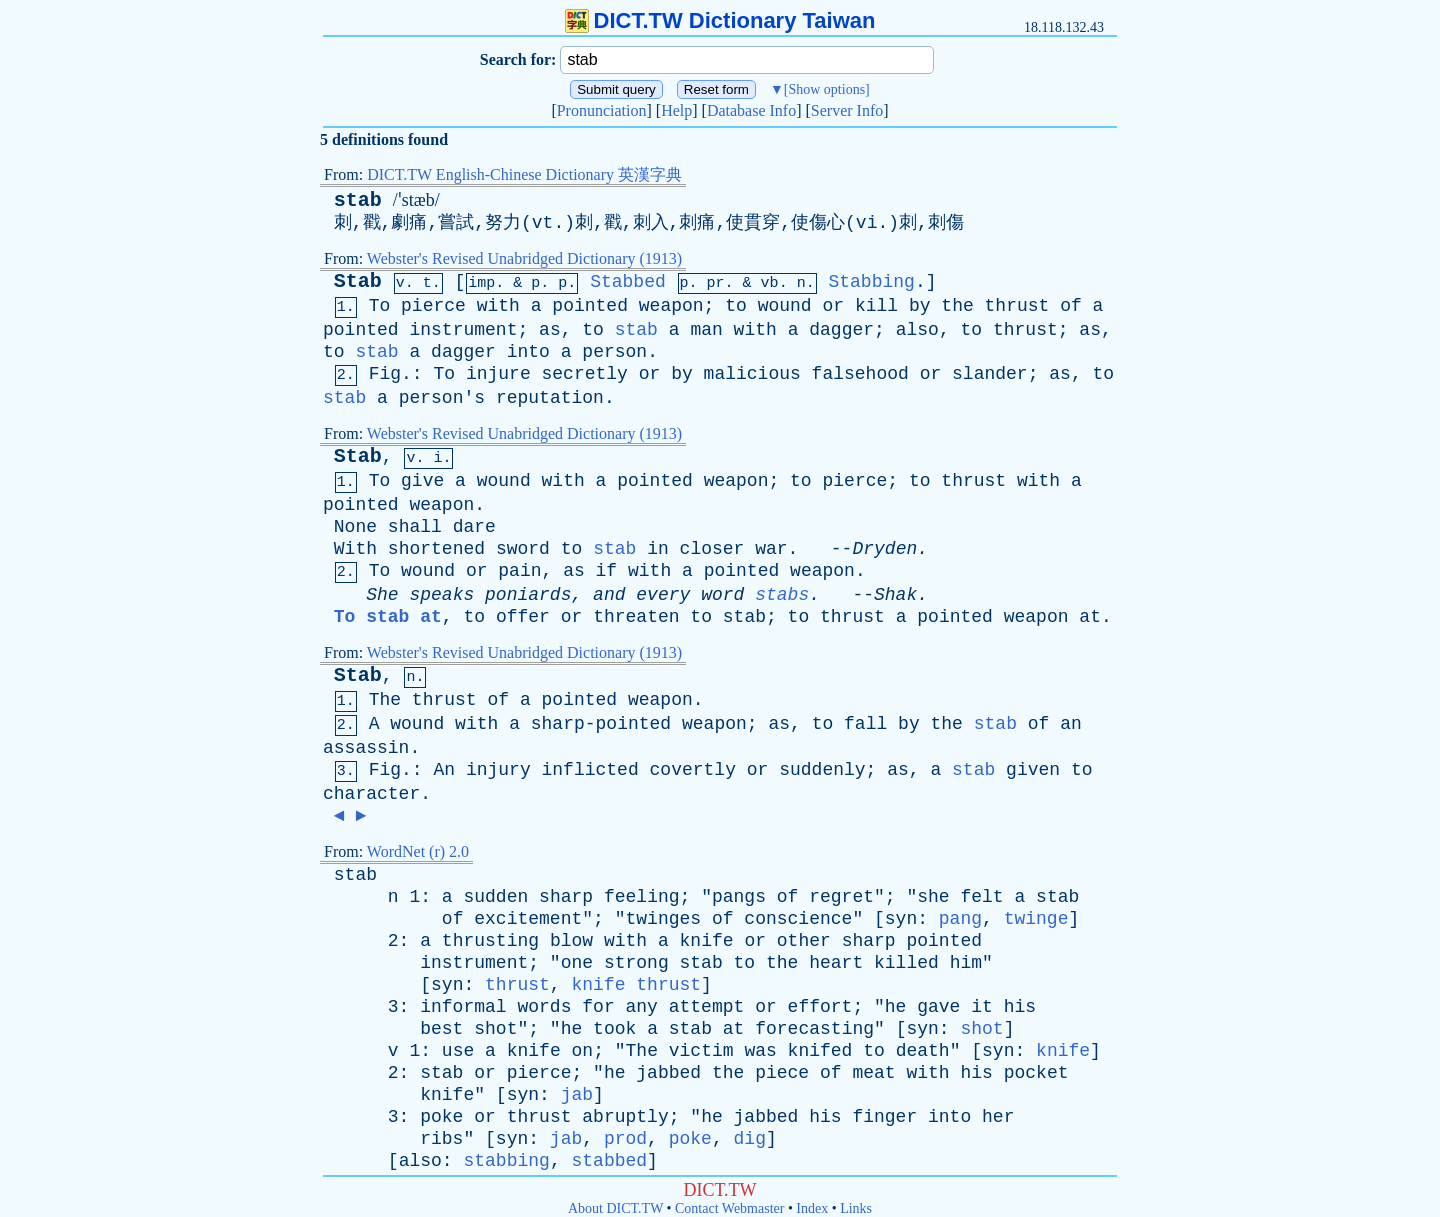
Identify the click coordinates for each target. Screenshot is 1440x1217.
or (833, 306)
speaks (441, 595)
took (614, 1029)
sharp (566, 897)
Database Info (751, 110)
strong (636, 963)
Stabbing (871, 282)
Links (856, 1208)
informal (463, 1007)
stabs (782, 595)
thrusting (490, 941)
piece (782, 1073)
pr (716, 283)
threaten (636, 617)
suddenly (822, 770)
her (998, 1117)
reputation (550, 398)
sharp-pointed (601, 724)
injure (498, 374)
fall (865, 724)
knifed (820, 1051)
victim (701, 1051)
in (658, 549)
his (1020, 1007)
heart (836, 963)
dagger (841, 330)
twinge (1036, 919)
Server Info (847, 110)
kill (876, 306)
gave (938, 1007)
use (458, 1051)
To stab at (388, 617)
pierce (433, 306)
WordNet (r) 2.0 (418, 851)
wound (785, 306)
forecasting (814, 1029)
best (441, 1029)
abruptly (625, 1117)
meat (873, 1073)
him (966, 963)
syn (901, 919)
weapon (671, 306)
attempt (707, 1007)
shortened (436, 549)
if (607, 571)
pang (960, 919)
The (385, 700)
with (498, 306)
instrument (463, 330)
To (380, 306)
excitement (528, 919)
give (422, 481)
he (896, 1007)
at (1090, 617)
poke (441, 1117)
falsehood (860, 374)
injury (498, 770)
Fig (385, 374)
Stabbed (628, 282)
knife (707, 941)
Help (676, 110)
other (804, 941)
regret (841, 897)
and (609, 595)
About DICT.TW (615, 1208)
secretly (585, 374)
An (444, 770)
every (663, 595)
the (957, 306)
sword (523, 549)
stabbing (506, 1161)
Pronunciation (602, 110)
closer (712, 549)
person (614, 352)
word (722, 595)
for (598, 1007)
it (982, 1007)
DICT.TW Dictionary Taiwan (720, 20)
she (933, 897)
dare (474, 527)
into (528, 352)
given (1033, 770)
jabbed (668, 1073)
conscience (798, 919)
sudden (495, 897)
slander (990, 374)
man (706, 330)
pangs (739, 897)
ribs (441, 1139)
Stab (358, 281)
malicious (752, 374)
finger (884, 1117)
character (371, 794)
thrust (1017, 306)
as (550, 330)
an (1071, 724)
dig (750, 1139)
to (736, 306)
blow (571, 941)
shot (495, 1029)
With (355, 549)
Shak (895, 595)
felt (981, 897)
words (544, 1007)
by (920, 306)
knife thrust (636, 985)
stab (358, 200)
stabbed (609, 1161)
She (382, 595)
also (917, 330)
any (642, 1007)
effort (820, 1007)
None (355, 527)
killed (906, 963)
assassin (366, 748)
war (771, 549)
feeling (642, 897)
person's (442, 398)
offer (523, 617)
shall (415, 527)
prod (625, 1139)
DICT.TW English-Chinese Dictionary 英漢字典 (524, 174)
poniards (528, 595)
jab (577, 1095)
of (1071, 306)
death (923, 1051)
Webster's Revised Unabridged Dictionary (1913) (524, 258)
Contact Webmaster (729, 1208)
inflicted (590, 770)
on (583, 1051)
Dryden (884, 549)
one (577, 963)
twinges (664, 919)
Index (812, 1208)
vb (770, 283)
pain (519, 571)
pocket (1036, 1073)
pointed (590, 306)
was (760, 1051)
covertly (693, 770)
